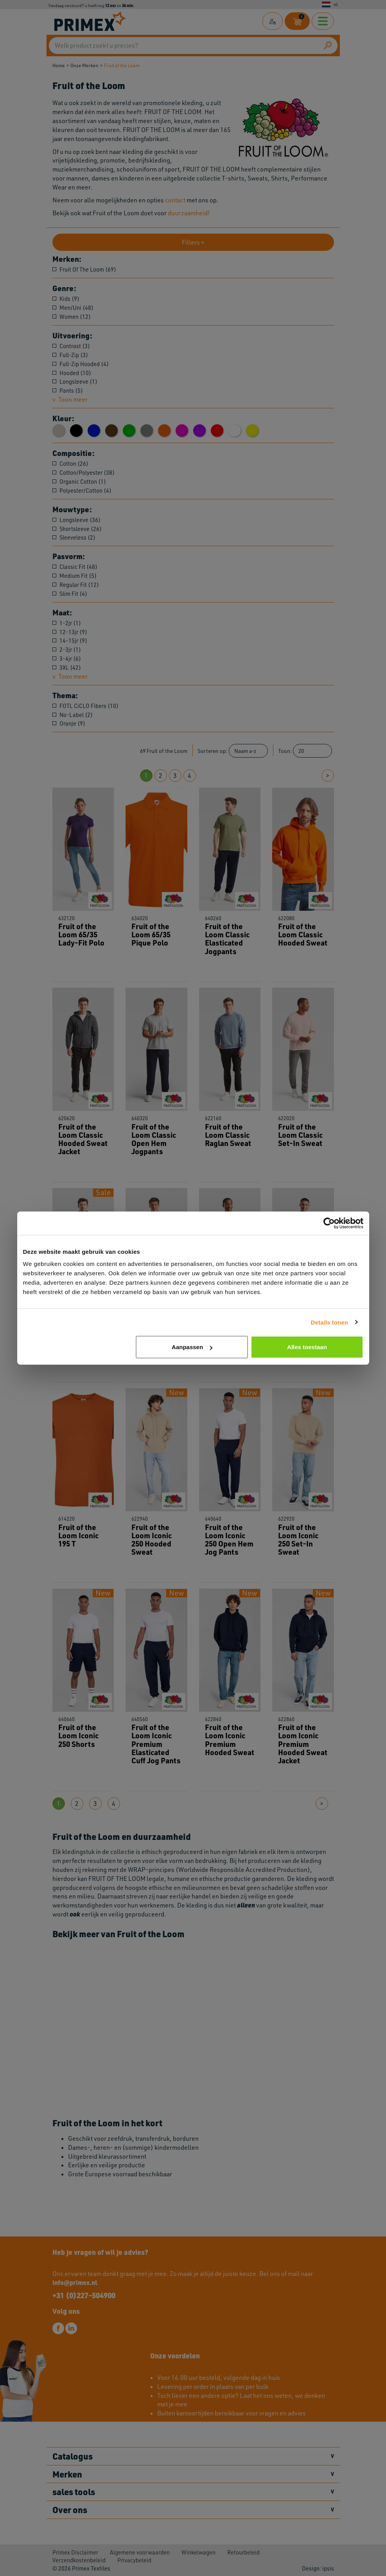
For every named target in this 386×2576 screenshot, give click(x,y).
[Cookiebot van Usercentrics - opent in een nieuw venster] (329, 1223)
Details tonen (329, 1322)
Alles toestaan (307, 1347)
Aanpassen (192, 1347)
